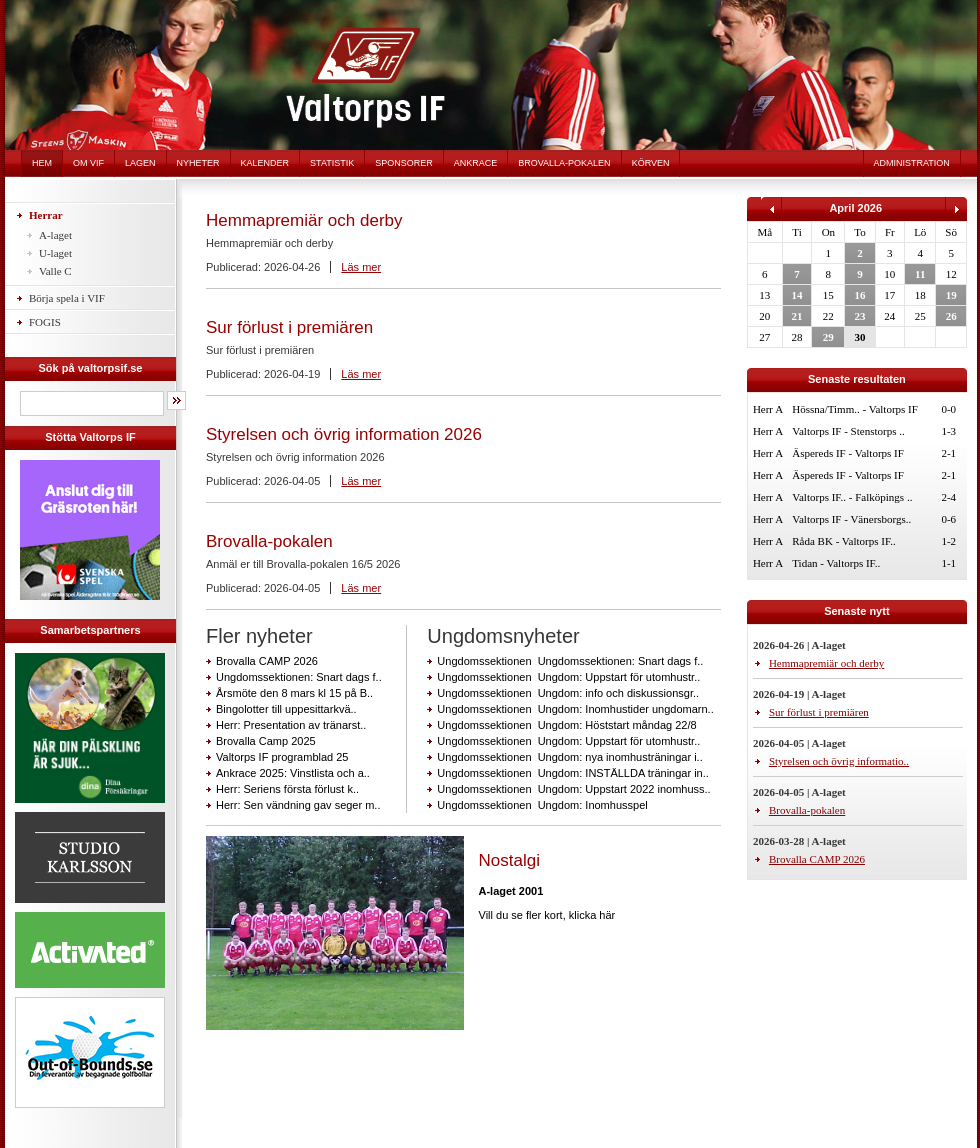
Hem (42, 163)
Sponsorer (404, 163)
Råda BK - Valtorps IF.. (843, 541)
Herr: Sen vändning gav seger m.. (298, 805)
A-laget (55, 235)
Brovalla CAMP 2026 (267, 661)
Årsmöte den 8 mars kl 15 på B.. (294, 693)
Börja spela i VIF (67, 298)
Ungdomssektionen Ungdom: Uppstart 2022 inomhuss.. (573, 789)
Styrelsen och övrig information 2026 (344, 434)
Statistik (332, 163)
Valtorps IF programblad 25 (282, 757)
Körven (651, 163)
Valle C (55, 271)
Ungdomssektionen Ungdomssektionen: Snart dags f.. (570, 661)
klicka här (592, 915)
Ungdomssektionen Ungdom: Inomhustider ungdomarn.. (575, 709)
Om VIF (88, 163)
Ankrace (476, 163)
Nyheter (198, 163)
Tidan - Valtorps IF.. (836, 563)
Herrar (46, 215)
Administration (912, 163)
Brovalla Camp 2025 (266, 741)
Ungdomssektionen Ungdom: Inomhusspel (542, 805)
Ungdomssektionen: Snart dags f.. (299, 677)
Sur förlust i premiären (289, 327)
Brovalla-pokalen (564, 163)
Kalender (265, 163)
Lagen (140, 163)
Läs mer (361, 267)
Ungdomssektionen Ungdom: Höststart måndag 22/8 (566, 725)
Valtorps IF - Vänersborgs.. (851, 519)
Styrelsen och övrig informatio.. (839, 761)
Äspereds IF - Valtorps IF (848, 453)
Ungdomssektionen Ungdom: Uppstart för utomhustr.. (568, 677)
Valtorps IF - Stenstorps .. (848, 431)
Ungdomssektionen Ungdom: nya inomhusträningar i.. (569, 757)
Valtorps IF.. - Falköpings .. (852, 497)
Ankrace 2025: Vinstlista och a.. (293, 773)
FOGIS (45, 322)
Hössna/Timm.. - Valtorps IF (855, 409)
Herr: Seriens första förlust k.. (287, 789)
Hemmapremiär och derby (304, 220)
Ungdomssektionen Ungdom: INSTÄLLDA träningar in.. (572, 773)
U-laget (55, 253)
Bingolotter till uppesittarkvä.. (286, 709)
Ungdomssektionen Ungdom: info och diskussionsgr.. (568, 693)
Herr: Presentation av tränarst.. (291, 725)
